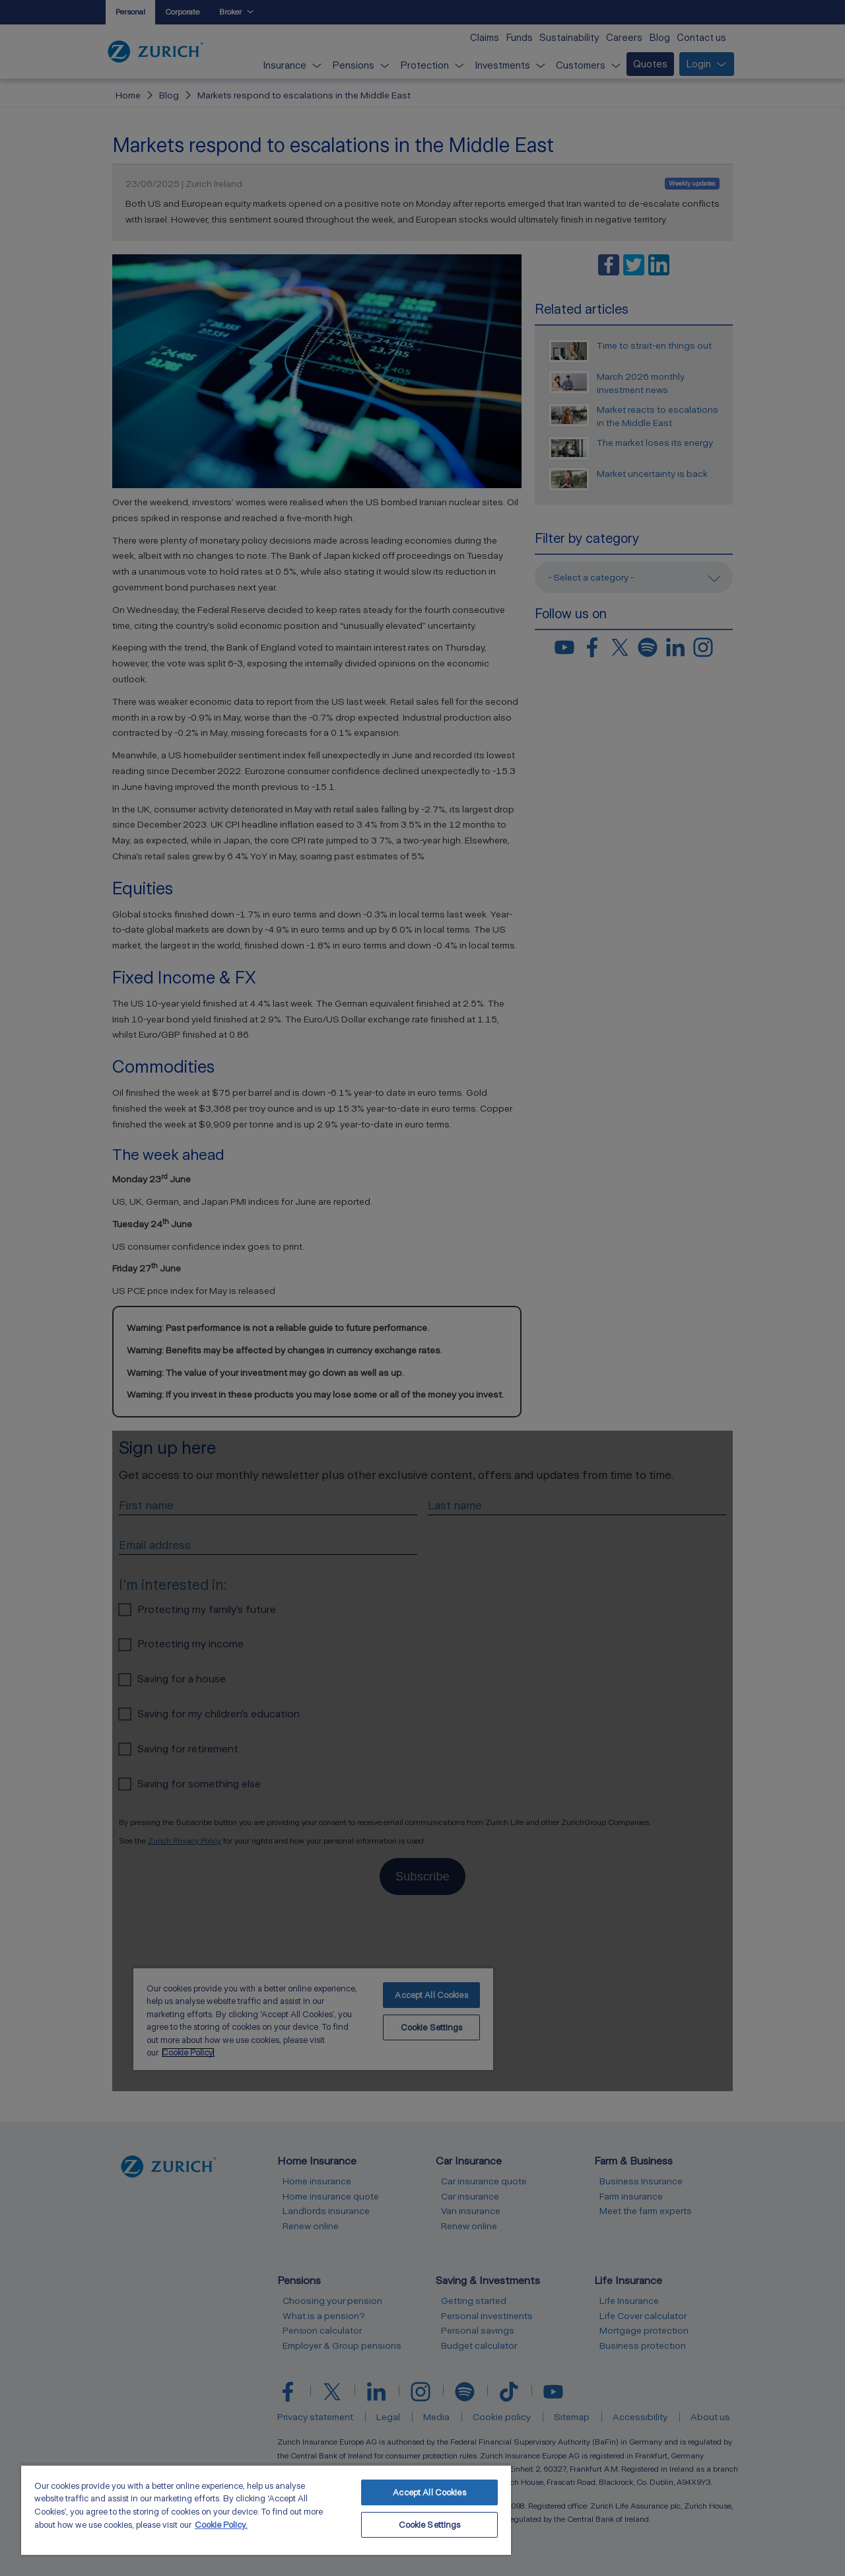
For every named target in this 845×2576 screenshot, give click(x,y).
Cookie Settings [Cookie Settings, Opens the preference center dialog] (430, 2525)
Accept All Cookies (429, 2492)
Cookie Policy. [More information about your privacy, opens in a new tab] (221, 2525)
